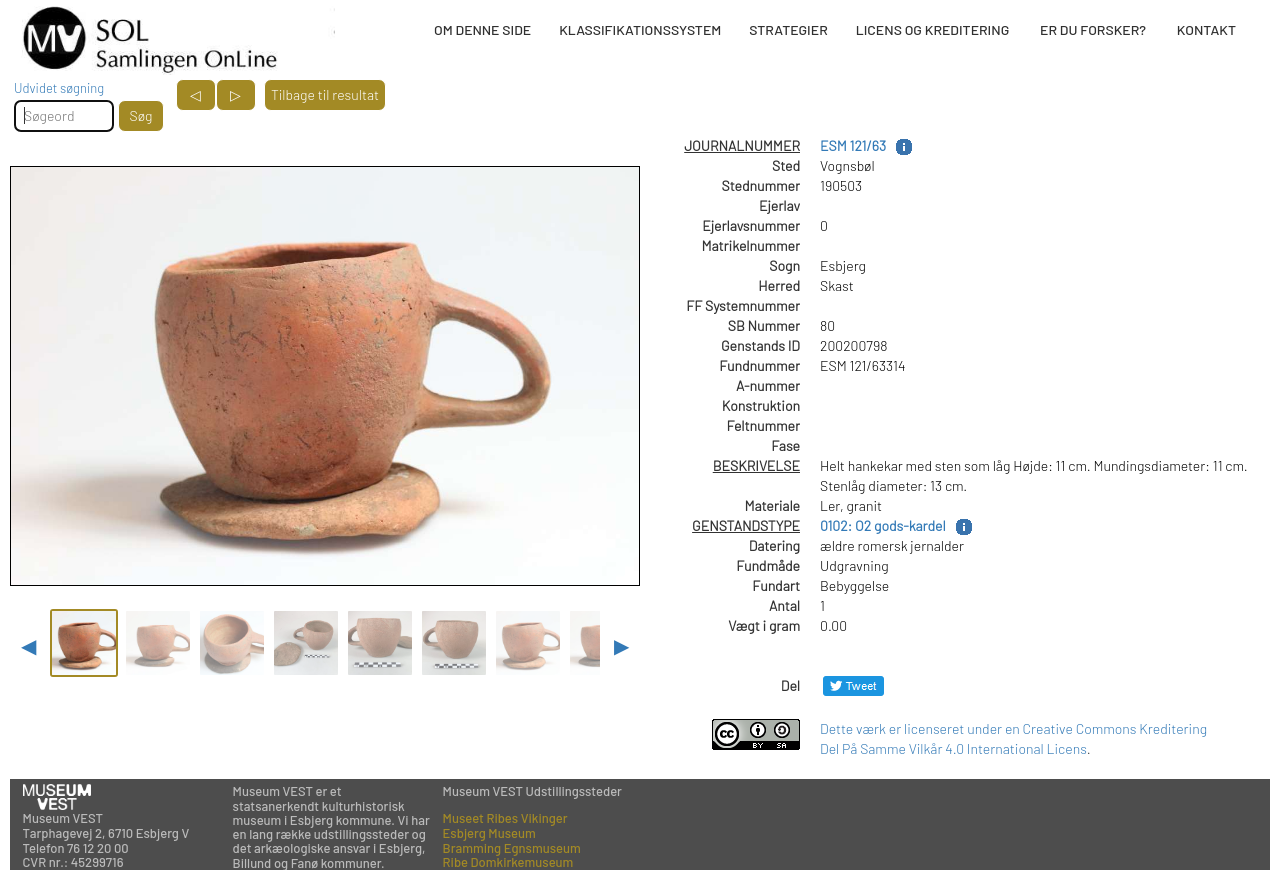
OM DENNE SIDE (482, 29)
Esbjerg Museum (489, 833)
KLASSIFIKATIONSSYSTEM (640, 29)
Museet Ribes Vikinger (505, 818)
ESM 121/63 (853, 145)
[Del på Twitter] (853, 685)
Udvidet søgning (59, 88)
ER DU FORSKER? (1093, 29)
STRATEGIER (788, 29)
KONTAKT (1206, 29)
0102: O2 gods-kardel (883, 525)
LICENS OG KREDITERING (933, 29)
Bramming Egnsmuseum (512, 848)
